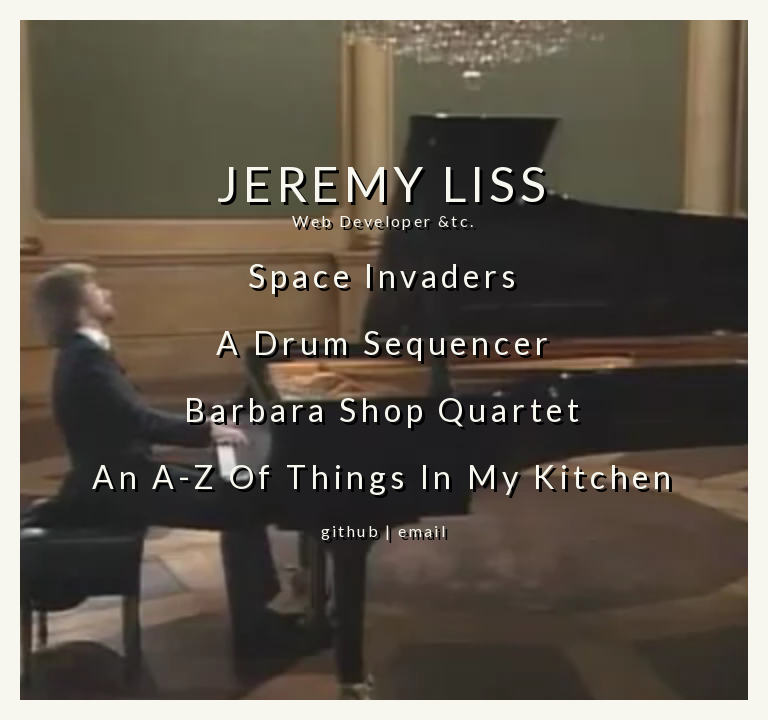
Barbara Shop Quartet (384, 409)
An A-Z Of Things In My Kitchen (384, 476)
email (422, 530)
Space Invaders (383, 275)
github (350, 530)
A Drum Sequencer (384, 342)
